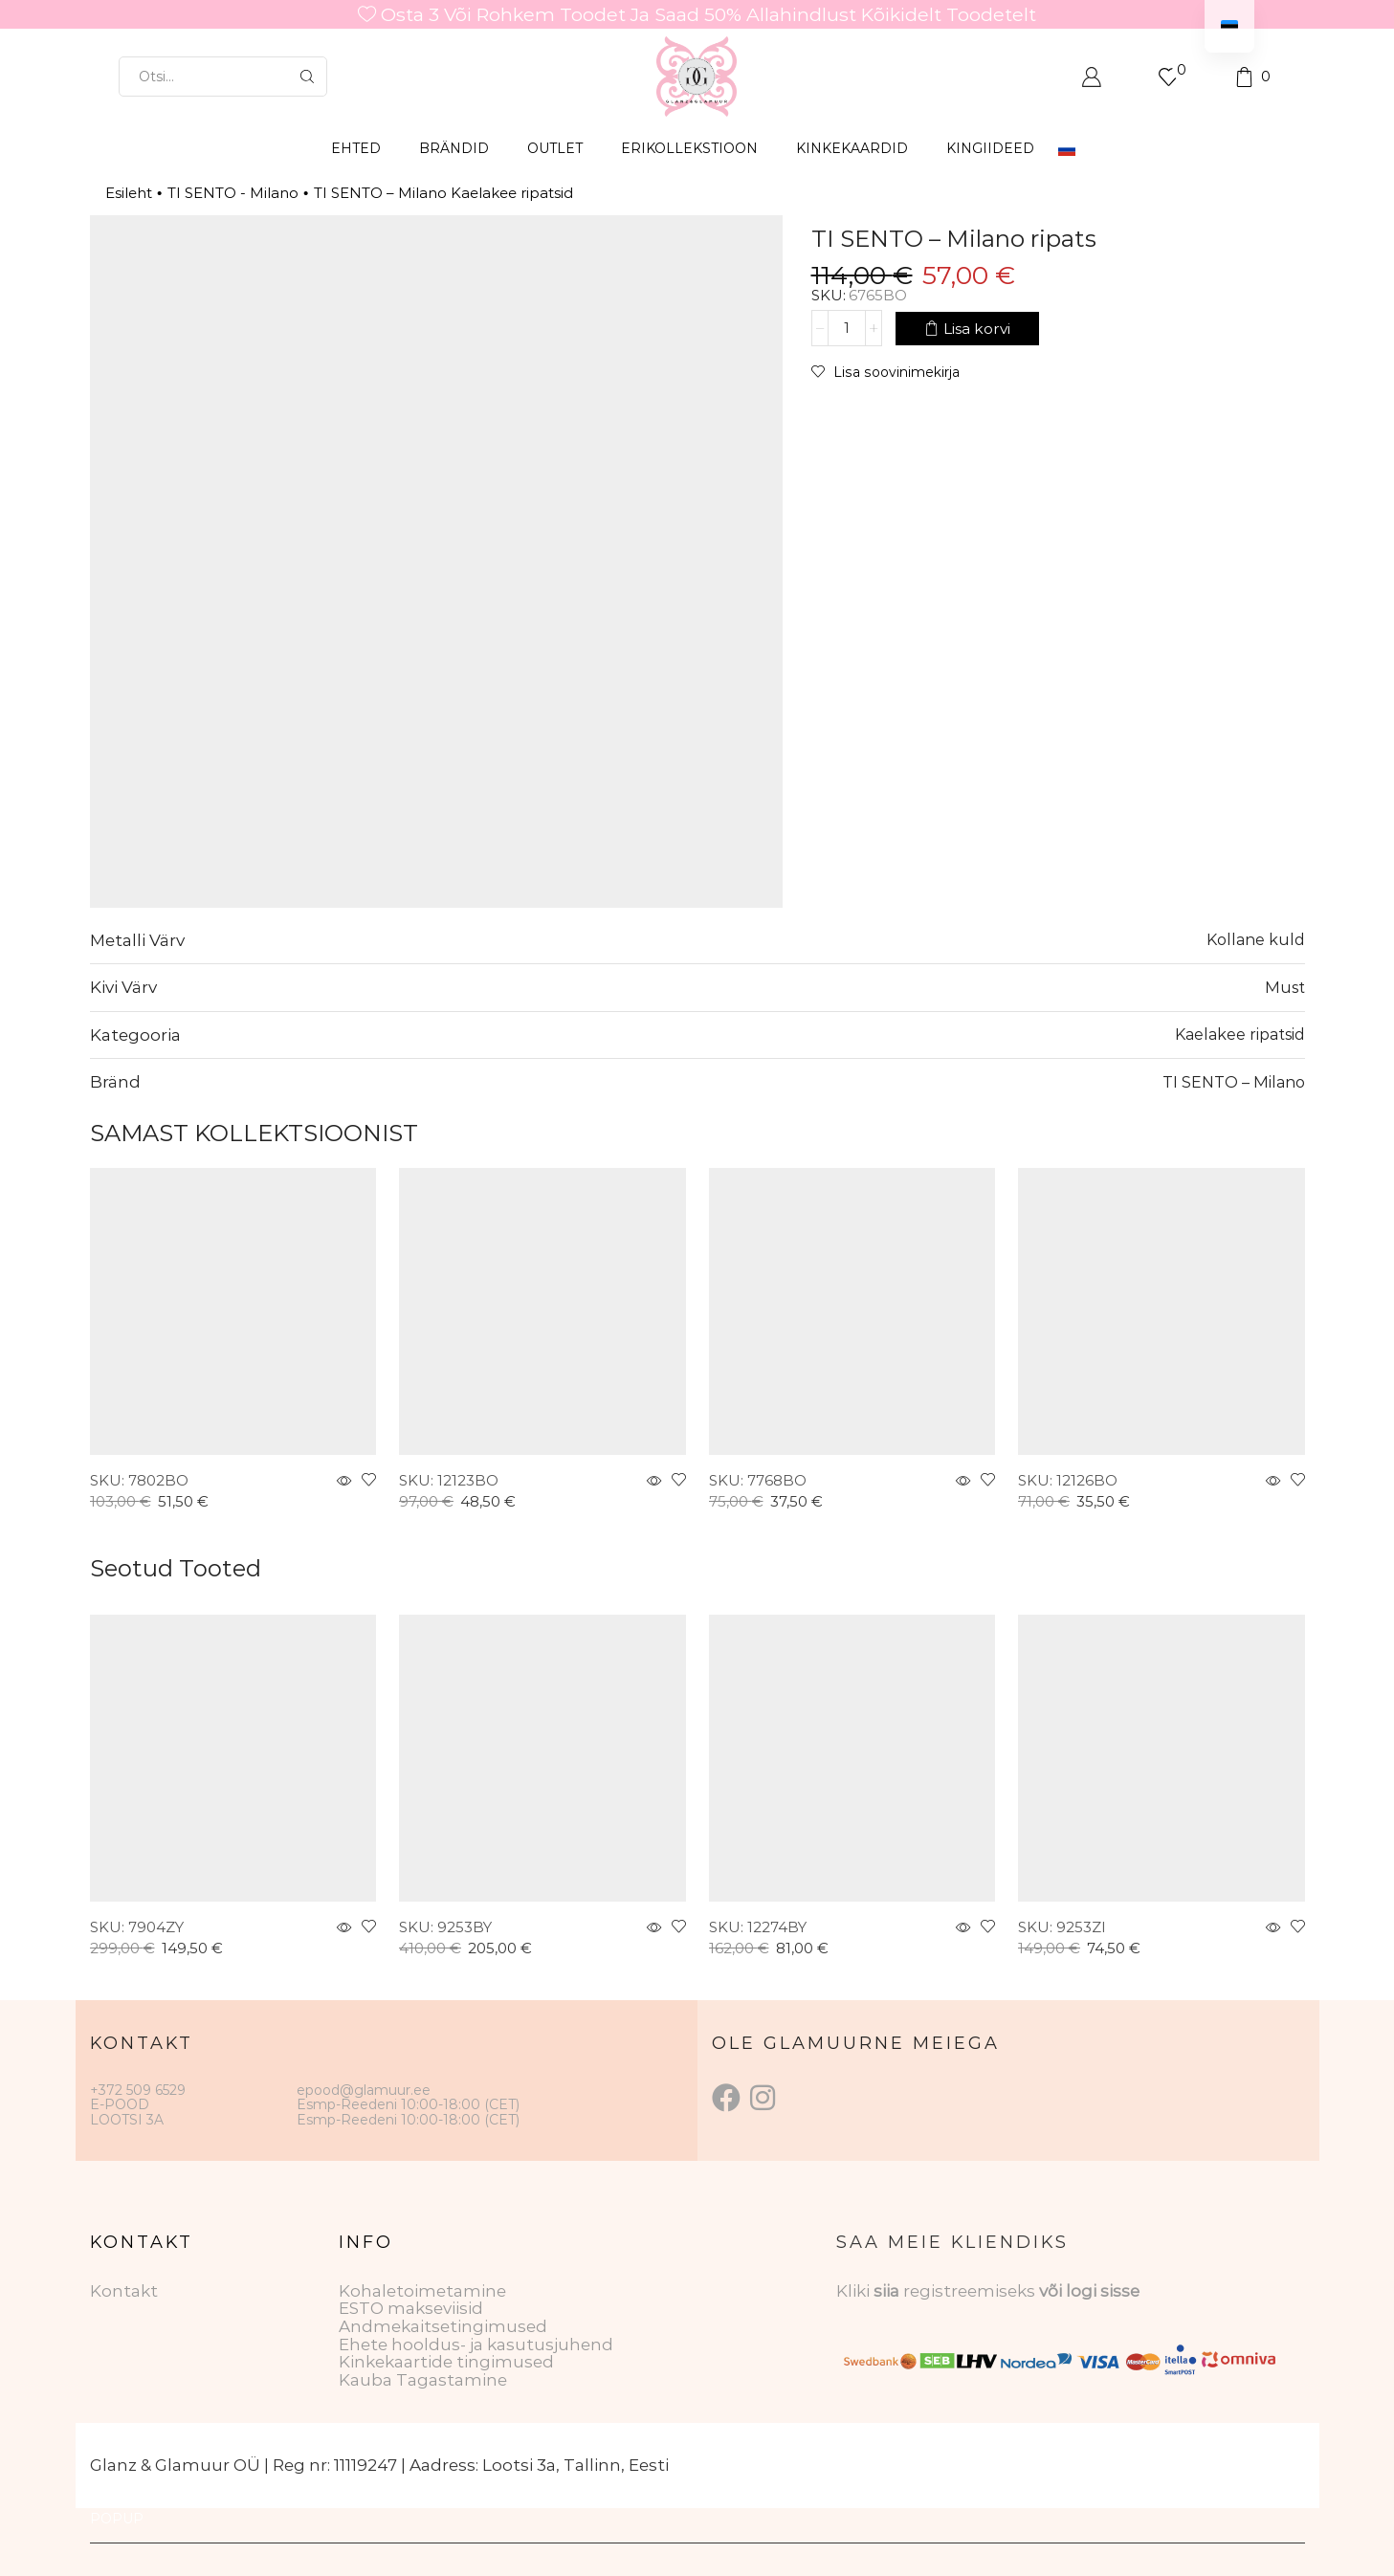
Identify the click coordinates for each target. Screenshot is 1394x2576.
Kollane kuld (1255, 939)
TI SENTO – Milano (1233, 1081)
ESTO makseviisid (411, 2308)
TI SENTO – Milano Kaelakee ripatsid (443, 193)
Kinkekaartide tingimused (446, 2361)
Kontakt (124, 2291)
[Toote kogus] (847, 328)
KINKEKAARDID (852, 148)
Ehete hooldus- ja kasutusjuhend (476, 2344)
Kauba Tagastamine (423, 2379)
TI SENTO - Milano (233, 193)
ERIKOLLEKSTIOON (689, 148)
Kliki (855, 2291)
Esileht (128, 193)
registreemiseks (971, 2291)
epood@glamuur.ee (364, 2090)
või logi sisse (1089, 2291)
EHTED (356, 148)
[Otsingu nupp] (307, 76)
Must (1285, 987)
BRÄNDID (454, 148)
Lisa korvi (976, 328)
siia (886, 2291)
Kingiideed (990, 148)
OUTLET (555, 148)
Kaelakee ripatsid (1240, 1034)
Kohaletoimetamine (422, 2291)
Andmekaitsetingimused (443, 2326)
